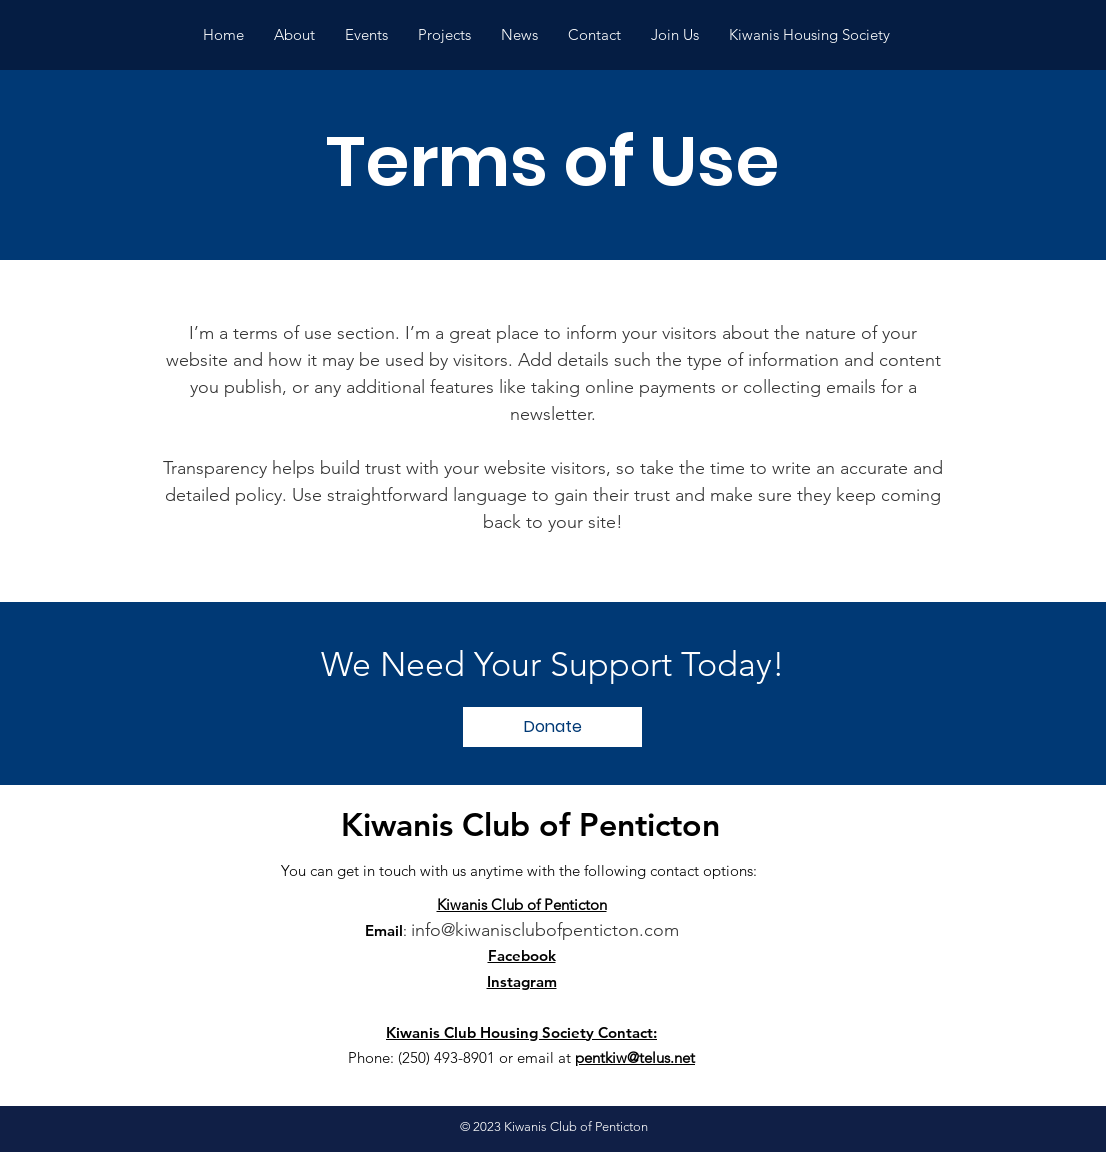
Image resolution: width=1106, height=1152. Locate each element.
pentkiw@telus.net (635, 1057)
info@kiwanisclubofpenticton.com (545, 930)
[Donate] (552, 727)
